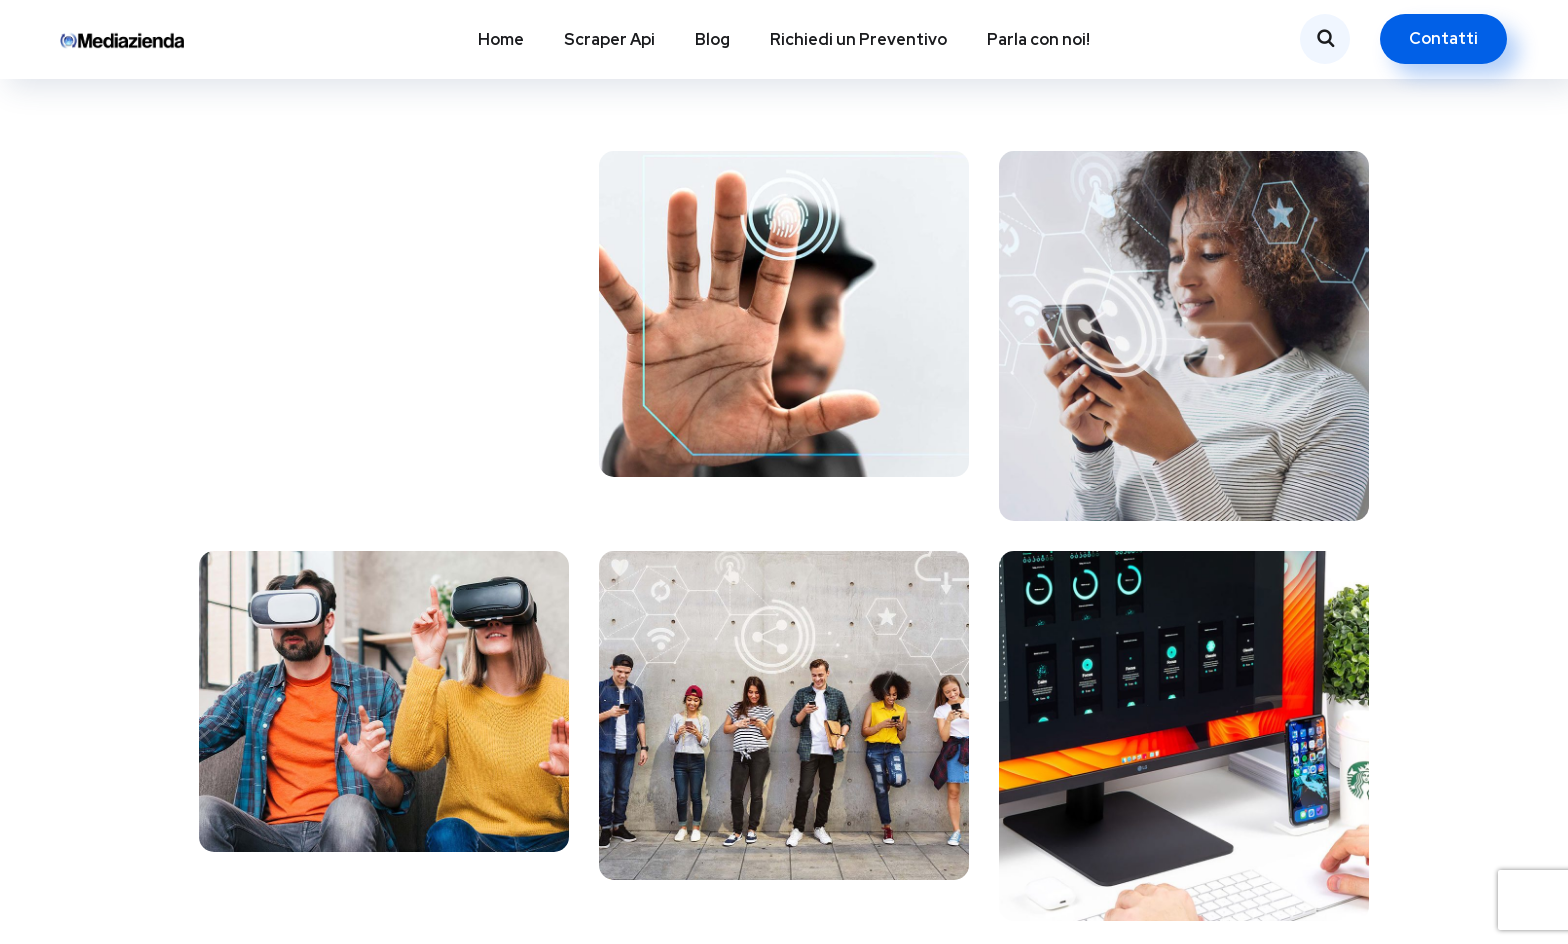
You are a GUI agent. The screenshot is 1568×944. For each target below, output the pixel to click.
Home (501, 39)
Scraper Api (609, 39)
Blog (712, 39)
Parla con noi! (1038, 39)
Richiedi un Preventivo (858, 39)
